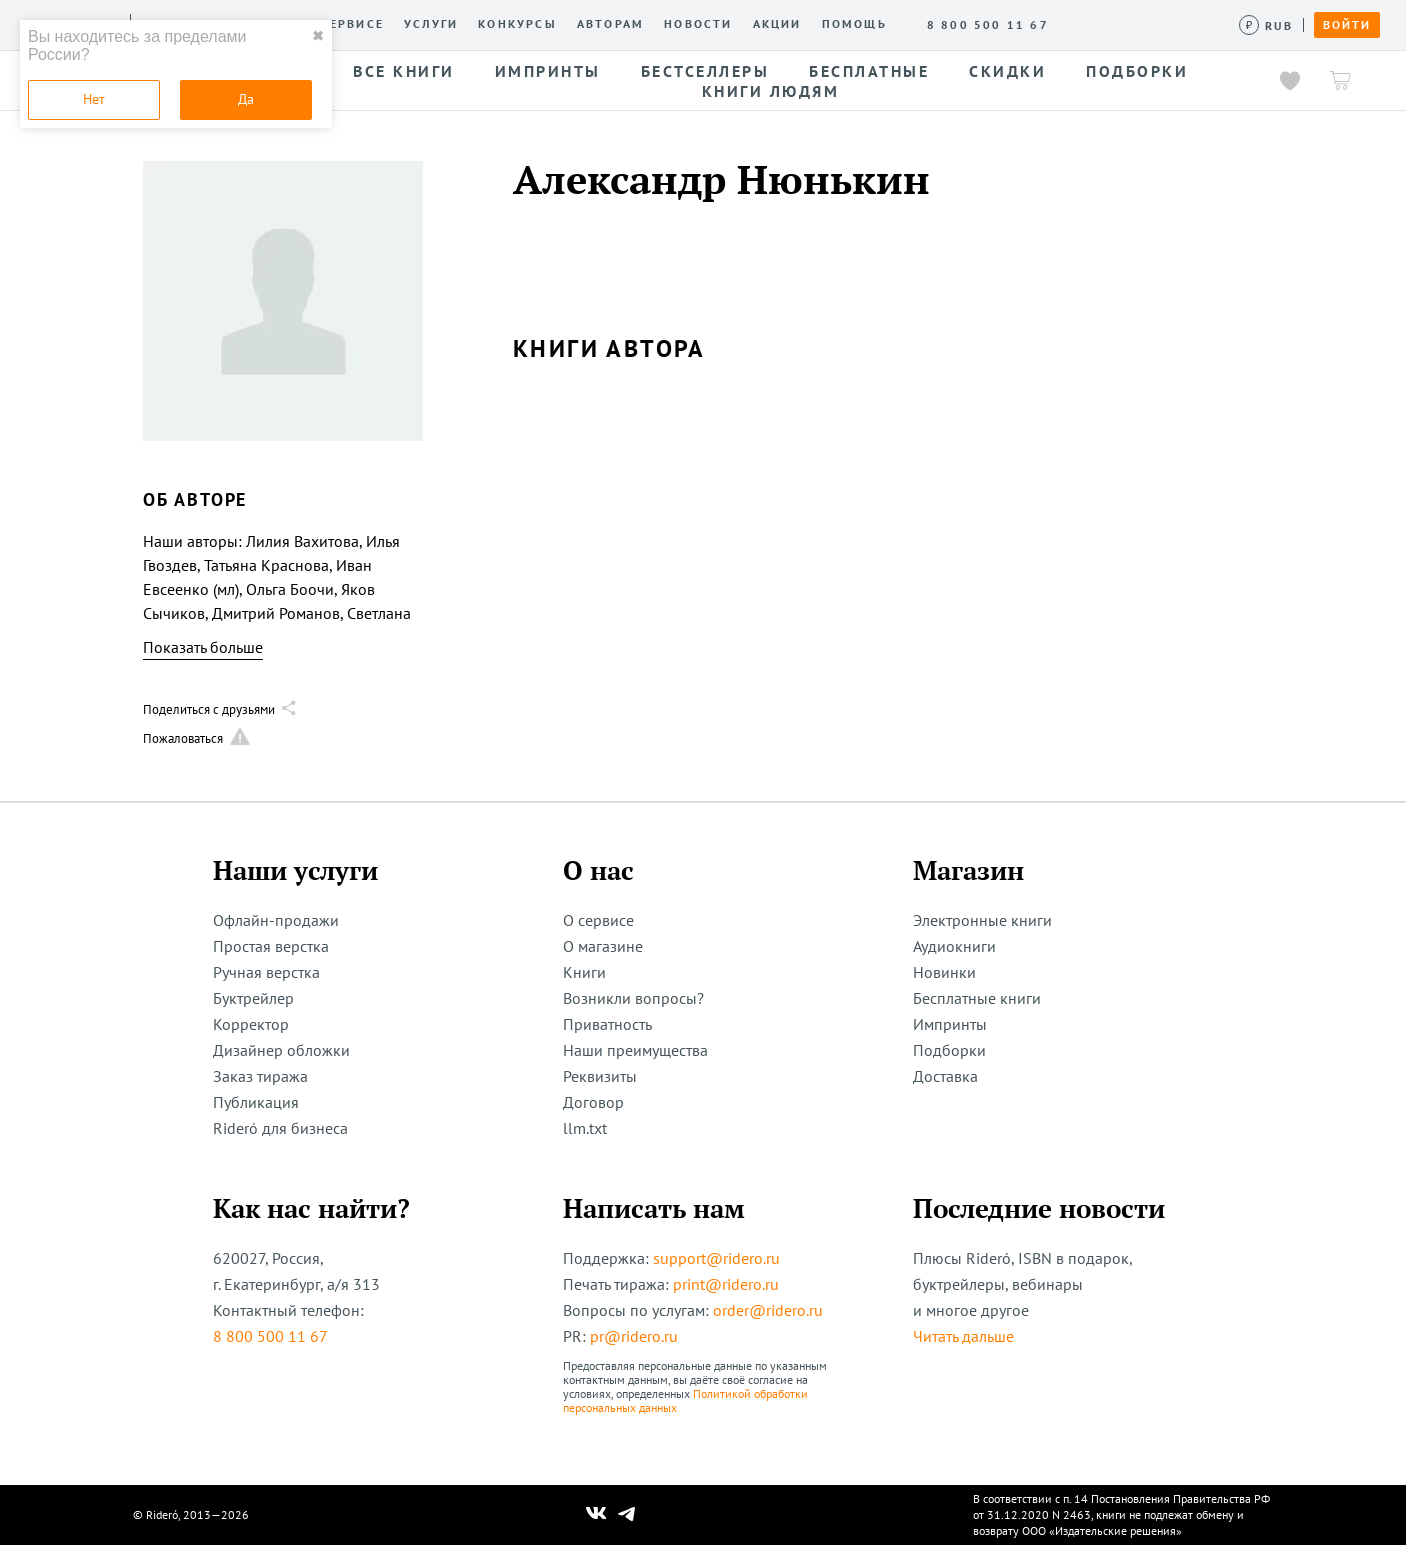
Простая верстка (271, 946)
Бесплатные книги (977, 998)
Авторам (610, 24)
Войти (1347, 25)
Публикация (256, 1102)
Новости (698, 24)
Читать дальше (963, 1336)
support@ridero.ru (716, 1258)
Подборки (949, 1050)
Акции (777, 24)
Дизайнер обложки (281, 1050)
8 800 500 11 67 (270, 1336)
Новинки (944, 972)
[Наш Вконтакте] (596, 1515)
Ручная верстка (266, 972)
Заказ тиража (260, 1076)
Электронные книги (982, 920)
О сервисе (344, 24)
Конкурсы (517, 24)
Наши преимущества (635, 1050)
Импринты (950, 1024)
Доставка (945, 1076)
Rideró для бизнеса (280, 1128)
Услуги (431, 24)
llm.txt (585, 1128)
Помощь (854, 24)
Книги (584, 972)
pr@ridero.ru (634, 1336)
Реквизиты (600, 1076)
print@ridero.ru (726, 1284)
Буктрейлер (253, 998)
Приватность (607, 1024)
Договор (593, 1102)
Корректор (251, 1024)
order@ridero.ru (768, 1310)
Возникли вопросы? (633, 998)
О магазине (603, 946)
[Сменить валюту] (1266, 25)
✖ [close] (318, 36)
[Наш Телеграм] (627, 1515)
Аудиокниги (954, 946)
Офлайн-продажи (276, 920)
